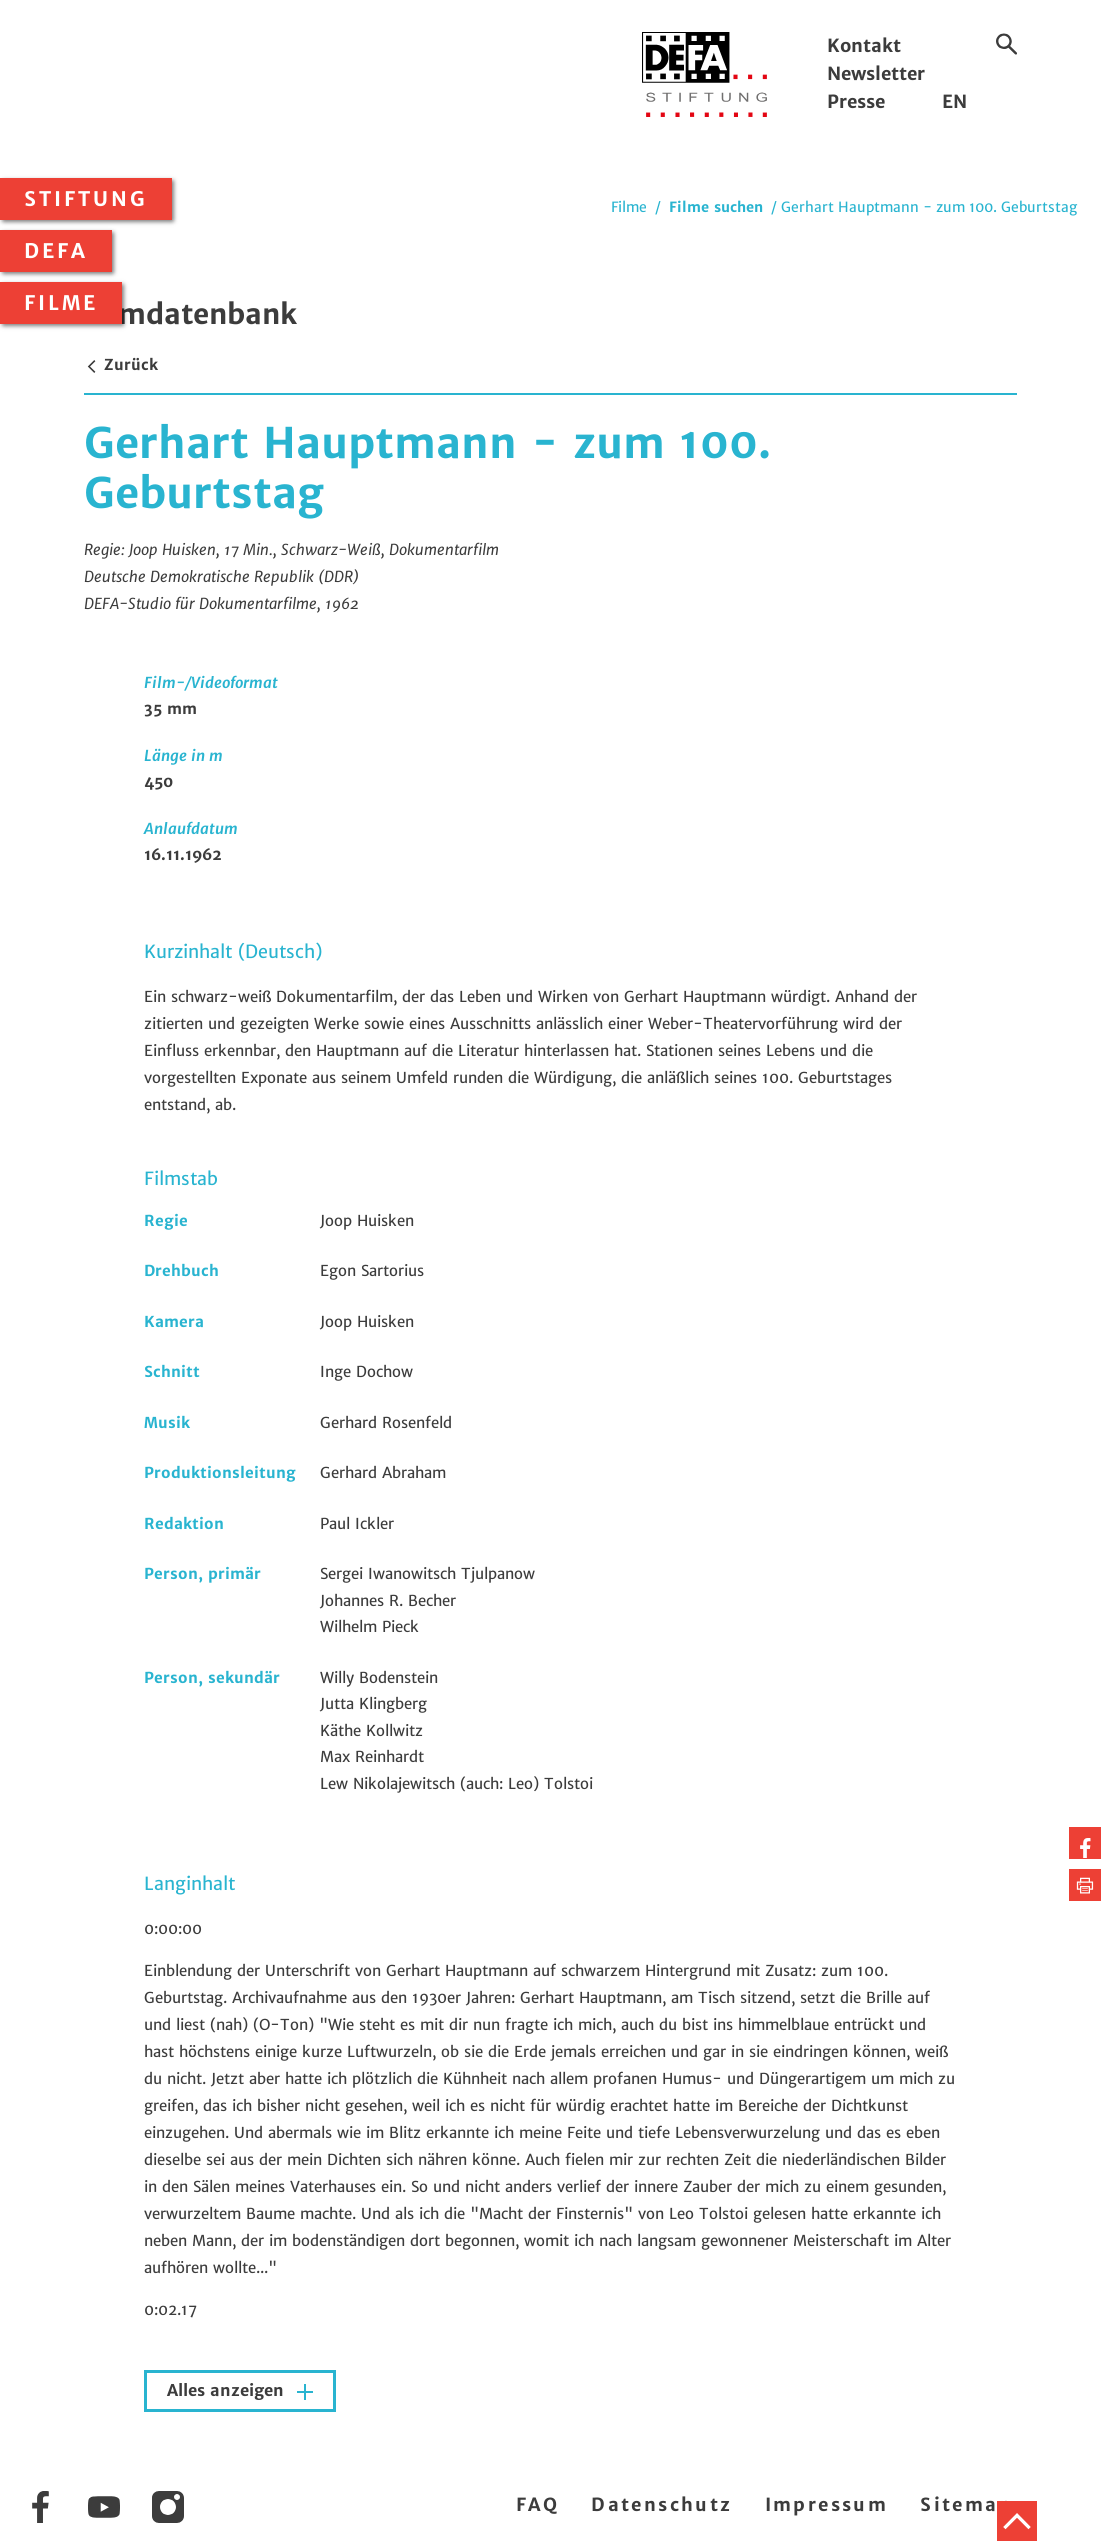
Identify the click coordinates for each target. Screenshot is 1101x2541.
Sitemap (966, 2504)
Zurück (121, 364)
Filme (61, 303)
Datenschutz (661, 2504)
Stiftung (86, 199)
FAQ (537, 2504)
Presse (856, 101)
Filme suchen (716, 207)
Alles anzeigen (228, 2390)
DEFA (56, 251)
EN (954, 101)
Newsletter (876, 73)
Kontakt (864, 45)
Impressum (827, 2504)
